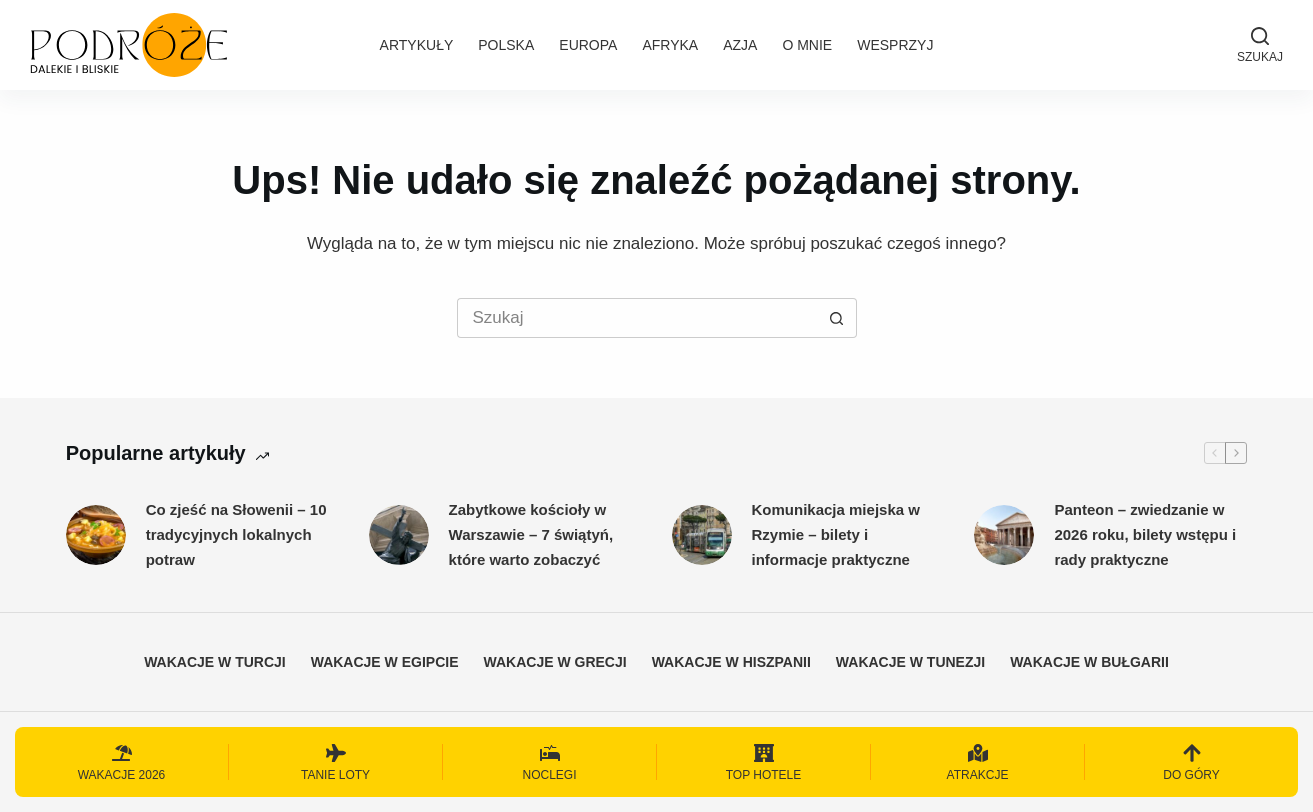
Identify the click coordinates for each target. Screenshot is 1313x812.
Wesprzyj (895, 45)
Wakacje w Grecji (555, 662)
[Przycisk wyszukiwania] (837, 318)
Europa (588, 45)
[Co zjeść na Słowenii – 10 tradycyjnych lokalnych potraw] (96, 535)
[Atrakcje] (977, 762)
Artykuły (417, 45)
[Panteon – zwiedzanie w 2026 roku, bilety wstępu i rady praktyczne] (1004, 535)
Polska (506, 45)
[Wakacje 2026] (121, 762)
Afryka (670, 45)
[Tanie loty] (335, 762)
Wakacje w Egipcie (385, 662)
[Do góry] (1191, 762)
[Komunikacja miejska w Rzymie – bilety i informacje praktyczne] (702, 535)
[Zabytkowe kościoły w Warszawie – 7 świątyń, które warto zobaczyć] (399, 535)
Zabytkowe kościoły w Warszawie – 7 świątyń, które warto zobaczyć (531, 534)
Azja (740, 45)
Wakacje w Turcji (215, 662)
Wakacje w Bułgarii (1089, 662)
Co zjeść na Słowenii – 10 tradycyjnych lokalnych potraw (236, 534)
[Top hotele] (763, 762)
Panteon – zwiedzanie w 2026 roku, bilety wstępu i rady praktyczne (1145, 534)
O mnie (807, 45)
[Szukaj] (1260, 45)
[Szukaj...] (637, 318)
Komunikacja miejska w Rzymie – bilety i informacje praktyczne (836, 534)
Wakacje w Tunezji (910, 662)
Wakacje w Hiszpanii (731, 662)
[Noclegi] (549, 762)
